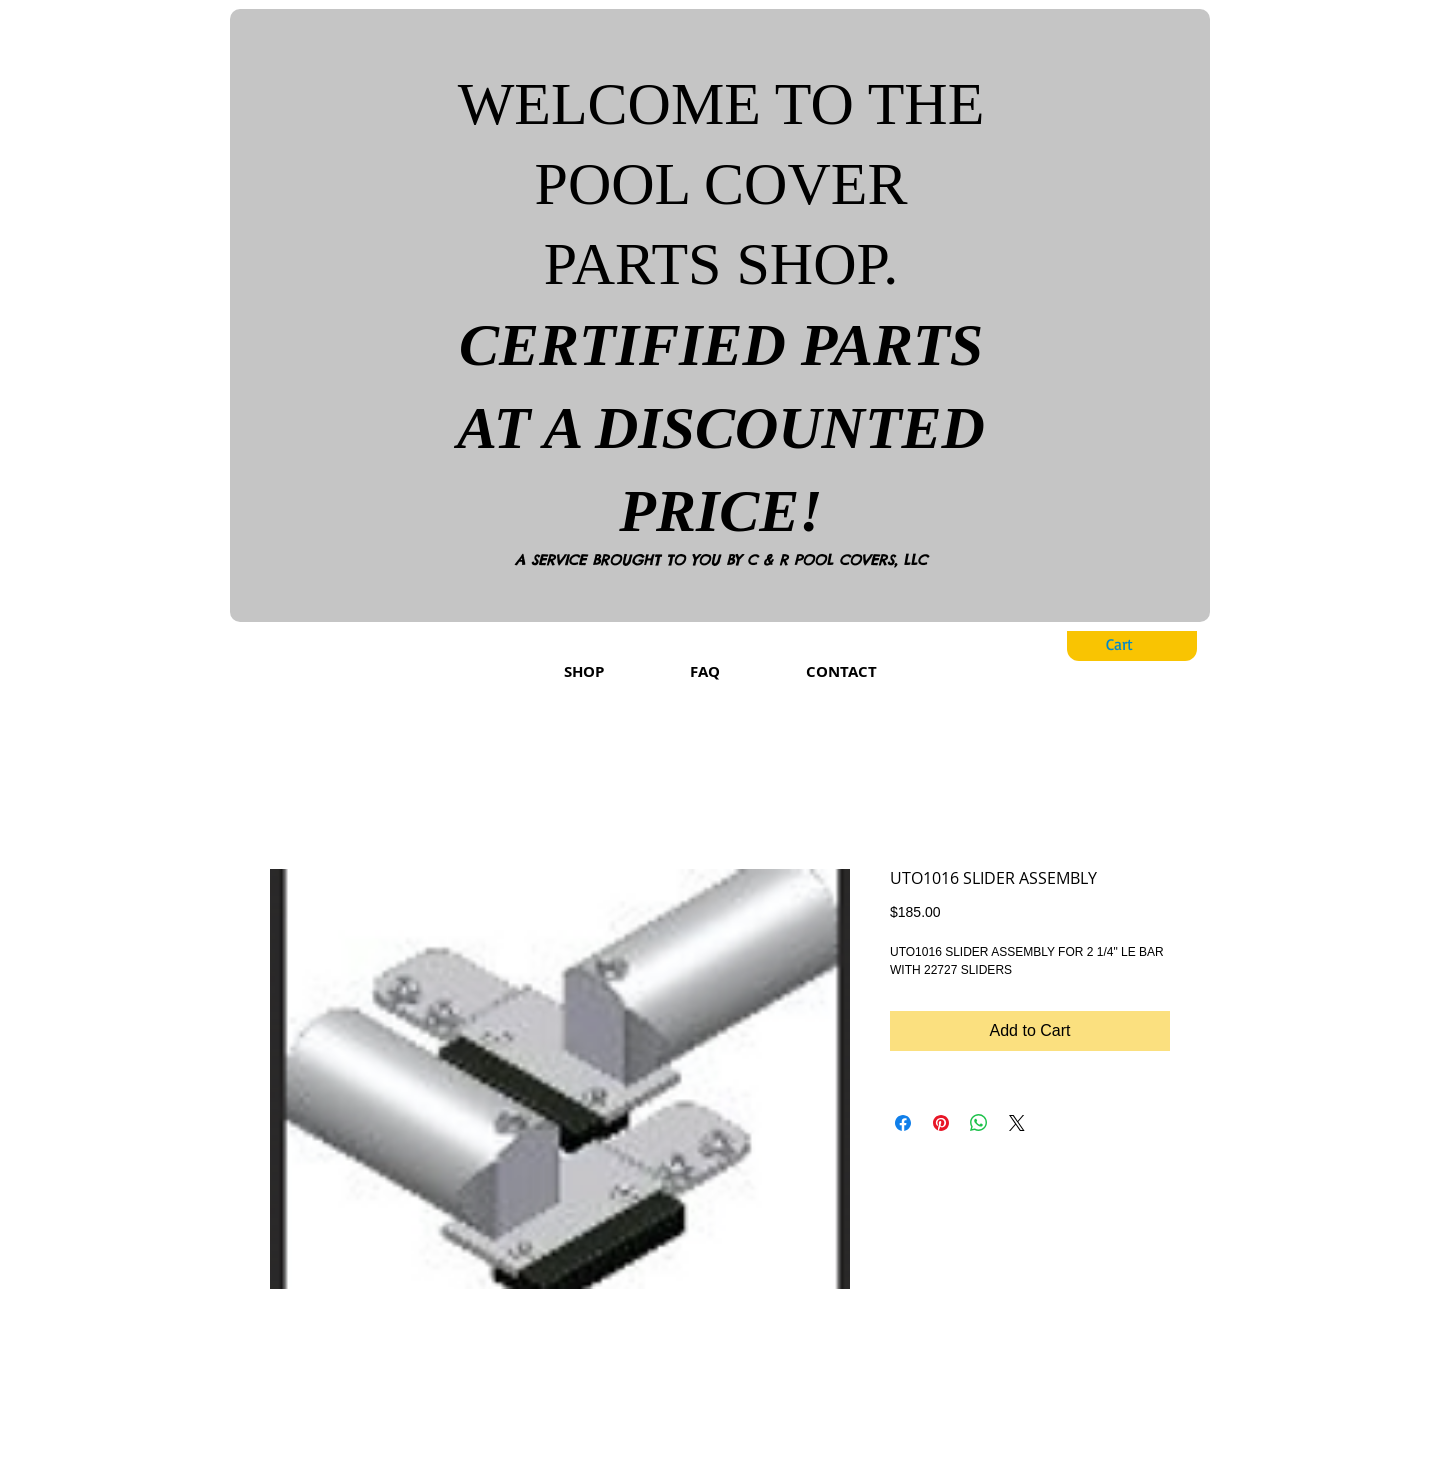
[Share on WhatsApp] (979, 1123)
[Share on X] (1017, 1123)
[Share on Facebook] (903, 1123)
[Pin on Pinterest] (941, 1123)
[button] (1135, 644)
